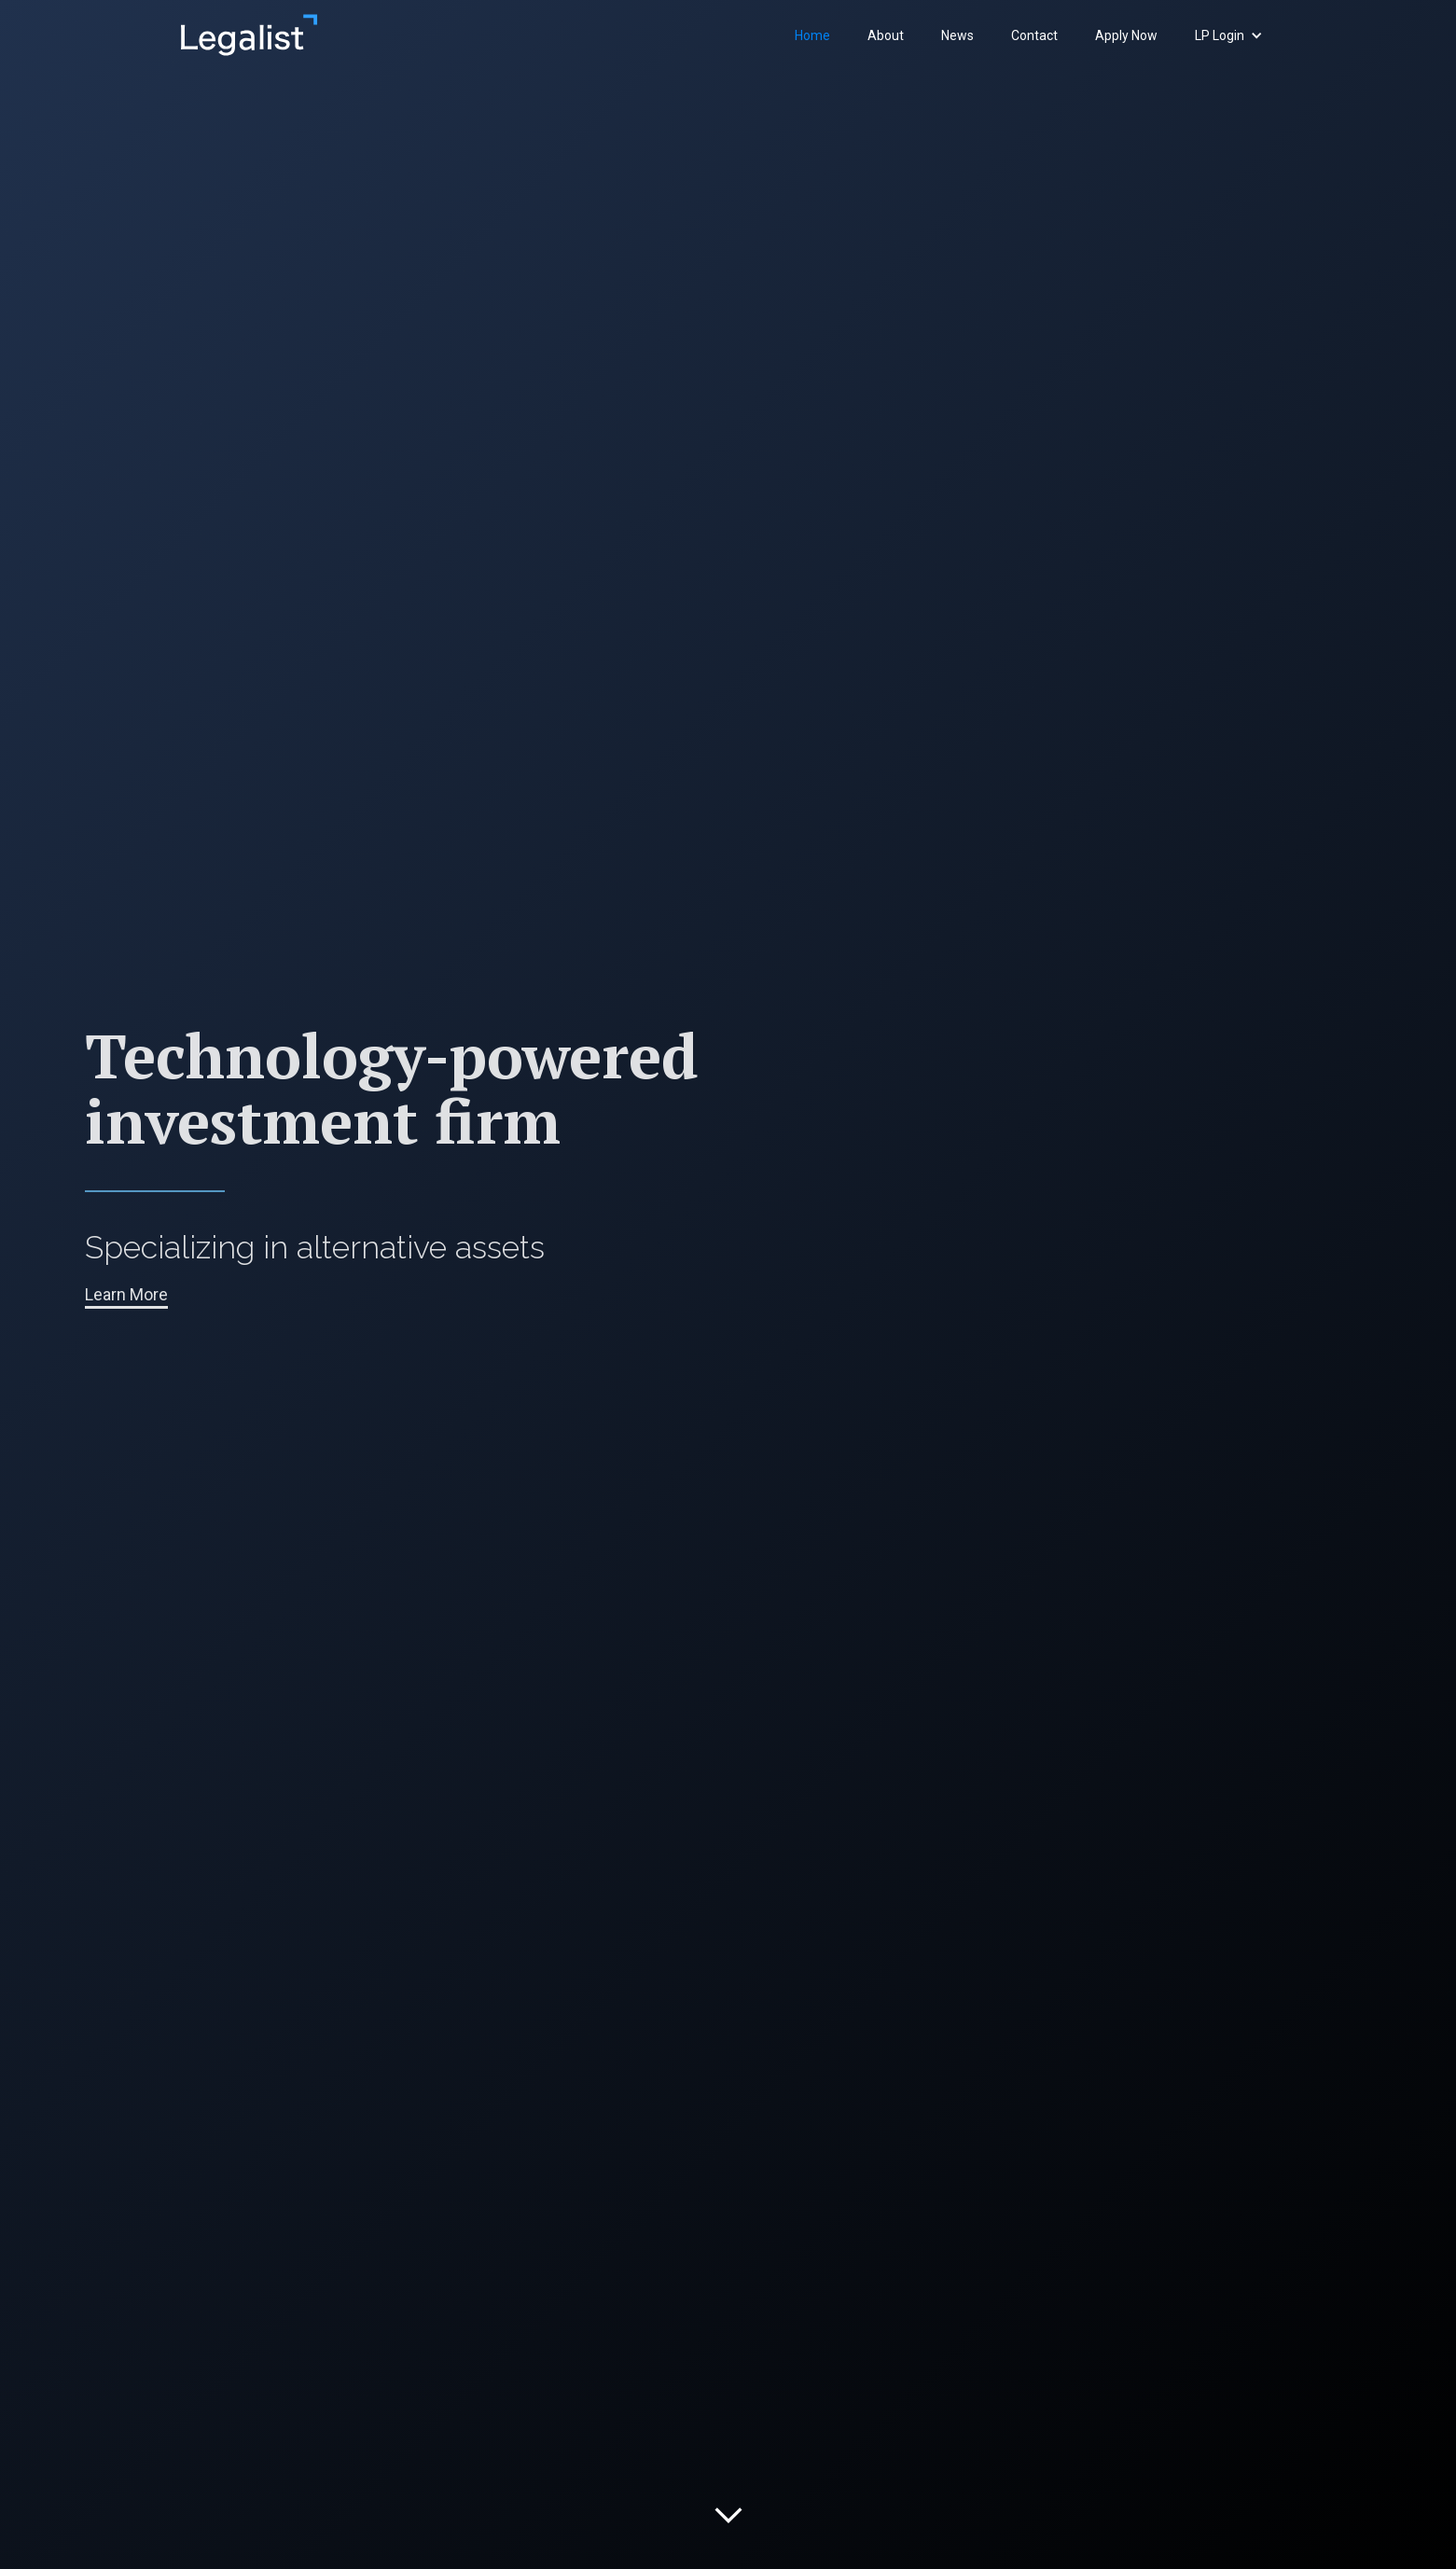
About (885, 35)
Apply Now (1126, 35)
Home (812, 35)
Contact (1034, 35)
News (957, 35)
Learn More (126, 1294)
